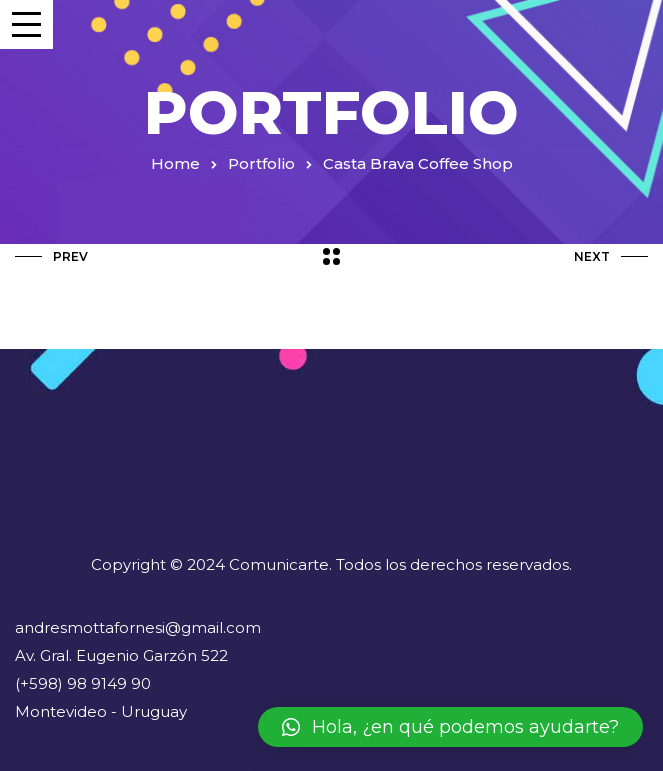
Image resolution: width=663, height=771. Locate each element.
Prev (51, 256)
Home (175, 163)
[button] (450, 727)
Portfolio (261, 163)
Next (611, 256)
